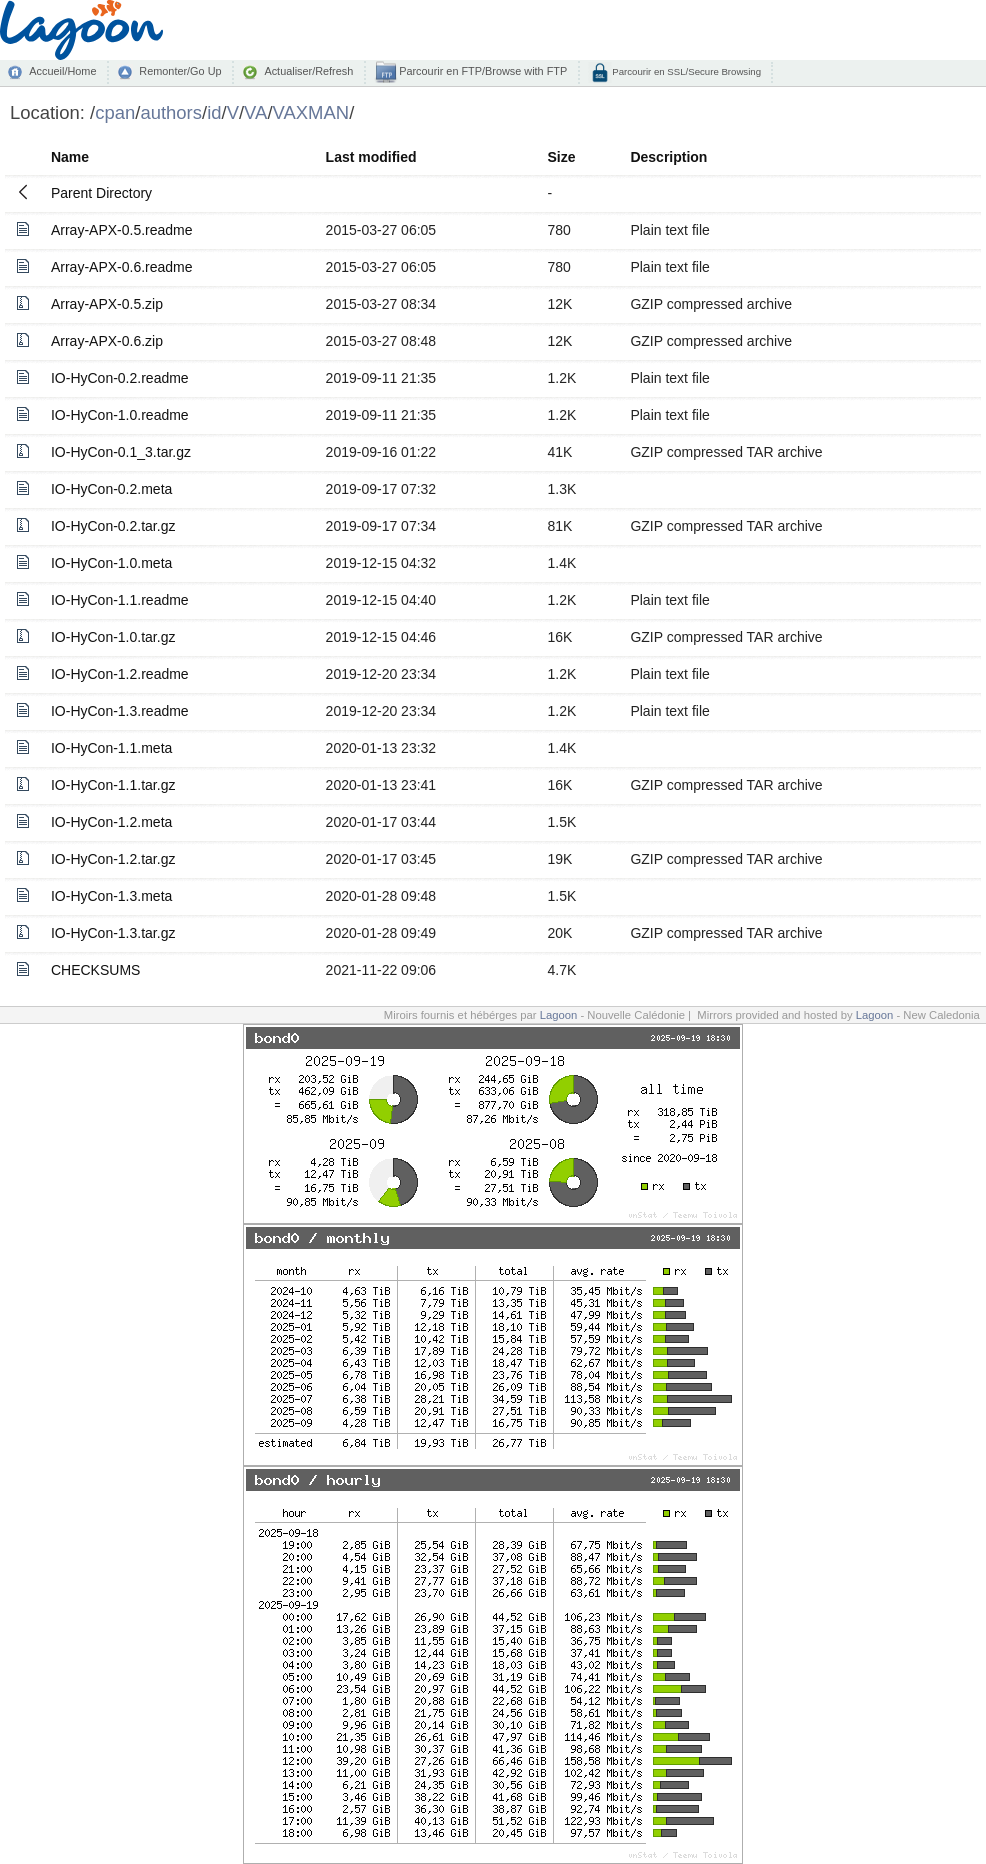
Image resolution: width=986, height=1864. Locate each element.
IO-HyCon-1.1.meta (111, 748)
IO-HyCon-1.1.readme (120, 600)
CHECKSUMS (95, 970)
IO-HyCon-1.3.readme (120, 711)
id (214, 112)
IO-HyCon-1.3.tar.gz (113, 933)
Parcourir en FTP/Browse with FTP (481, 71)
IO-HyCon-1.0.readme (120, 415)
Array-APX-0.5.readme (122, 230)
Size (561, 157)
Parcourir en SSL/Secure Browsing (685, 71)
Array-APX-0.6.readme (122, 267)
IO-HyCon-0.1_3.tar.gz (121, 452)
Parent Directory (101, 193)
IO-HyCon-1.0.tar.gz (113, 637)
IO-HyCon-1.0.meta (111, 563)
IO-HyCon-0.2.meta (111, 489)
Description (668, 157)
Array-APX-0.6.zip (107, 341)
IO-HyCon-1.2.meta (111, 822)
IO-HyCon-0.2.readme (120, 378)
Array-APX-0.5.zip (107, 304)
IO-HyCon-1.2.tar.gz (113, 859)
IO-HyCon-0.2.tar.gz (113, 526)
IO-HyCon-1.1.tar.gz (113, 785)
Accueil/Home (62, 71)
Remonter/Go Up (180, 71)
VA (255, 112)
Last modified (371, 157)
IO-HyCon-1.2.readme (120, 674)
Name (70, 157)
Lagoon (559, 1015)
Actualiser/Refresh (308, 71)
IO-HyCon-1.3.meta (111, 896)
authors (171, 112)
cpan (115, 112)
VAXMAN (311, 112)
